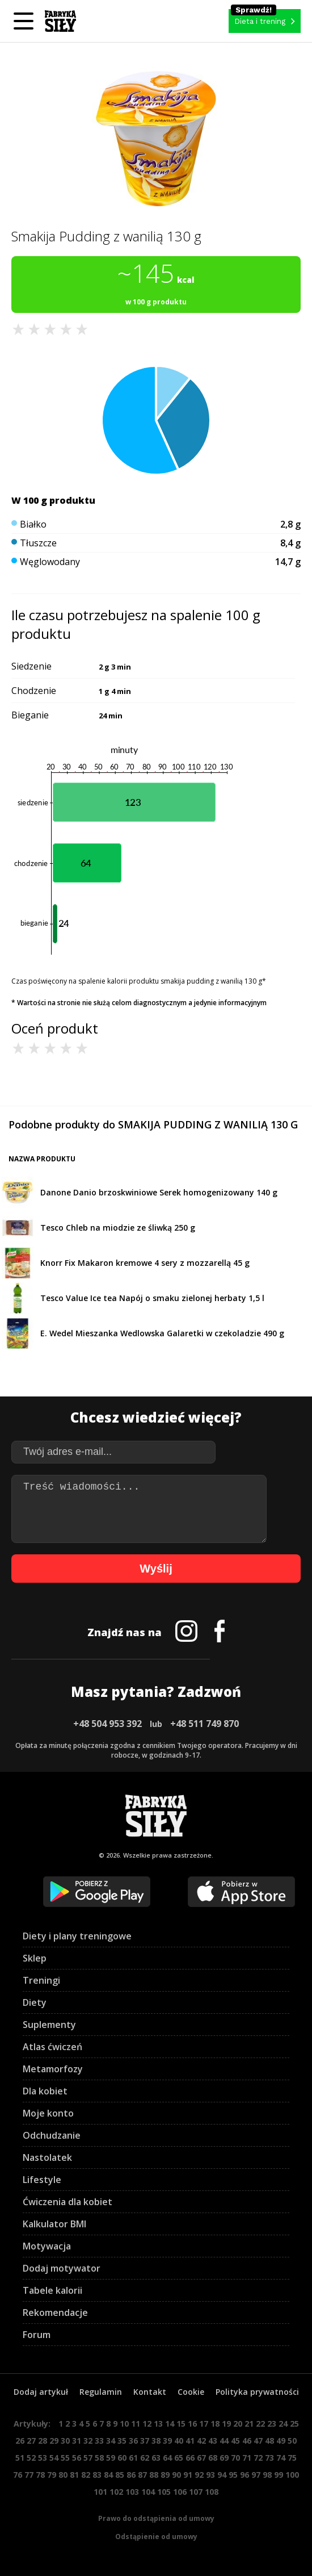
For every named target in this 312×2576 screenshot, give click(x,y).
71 (246, 2457)
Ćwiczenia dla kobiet (67, 2202)
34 (110, 2440)
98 (267, 2474)
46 (246, 2440)
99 (278, 2474)
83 (97, 2474)
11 (135, 2423)
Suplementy (49, 2024)
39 (167, 2440)
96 (244, 2474)
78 (40, 2474)
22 (260, 2423)
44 (224, 2440)
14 (169, 2423)
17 (203, 2423)
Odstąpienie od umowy (156, 2536)
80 (63, 2474)
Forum (36, 2334)
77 (28, 2474)
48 (269, 2440)
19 (226, 2423)
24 (283, 2423)
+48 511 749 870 (204, 1723)
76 (17, 2474)
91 (187, 2474)
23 (271, 2423)
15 (180, 2423)
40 (178, 2440)
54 (53, 2457)
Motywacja (47, 2246)
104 (148, 2491)
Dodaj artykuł (41, 2391)
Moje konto (48, 2113)
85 (119, 2474)
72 (258, 2457)
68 (212, 2457)
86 (131, 2474)
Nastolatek (47, 2157)
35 (122, 2440)
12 (146, 2423)
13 (158, 2423)
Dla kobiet (45, 2091)
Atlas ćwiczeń (52, 2046)
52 (31, 2457)
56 (76, 2457)
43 (212, 2440)
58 (99, 2457)
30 (65, 2440)
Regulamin (100, 2391)
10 (124, 2423)
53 (42, 2457)
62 (144, 2457)
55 (65, 2457)
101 (100, 2491)
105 (164, 2491)
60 (122, 2457)
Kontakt (149, 2391)
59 (110, 2457)
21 (249, 2423)
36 (133, 2440)
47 (258, 2440)
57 (87, 2457)
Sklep (35, 1958)
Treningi (41, 1980)
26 (19, 2440)
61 (133, 2457)
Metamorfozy (53, 2069)
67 (201, 2457)
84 (108, 2474)
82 (85, 2474)
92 (199, 2474)
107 (196, 2491)
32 (87, 2440)
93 (210, 2474)
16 (192, 2423)
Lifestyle (42, 2179)
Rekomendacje (55, 2312)
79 (51, 2474)
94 (221, 2474)
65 (178, 2457)
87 (142, 2474)
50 (292, 2440)
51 (19, 2457)
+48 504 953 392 (107, 1723)
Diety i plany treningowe (77, 1936)
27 (31, 2440)
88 (153, 2474)
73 (269, 2457)
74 (280, 2457)
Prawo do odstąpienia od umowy (156, 2518)
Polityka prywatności (257, 2391)
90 (176, 2474)
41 (190, 2440)
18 (215, 2423)
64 (167, 2457)
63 (156, 2457)
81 (74, 2474)
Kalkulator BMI (54, 2224)
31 (76, 2440)
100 (292, 2474)
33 (99, 2440)
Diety (35, 2002)
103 (132, 2491)
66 (190, 2457)
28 (42, 2440)
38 (156, 2440)
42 (201, 2440)
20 (237, 2423)
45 (235, 2440)
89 (165, 2474)
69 (224, 2457)
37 (144, 2440)
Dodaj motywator (61, 2268)
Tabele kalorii (52, 2290)
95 (233, 2474)
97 (255, 2474)
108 (211, 2491)
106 (180, 2491)
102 (116, 2491)
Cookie (191, 2391)
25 (294, 2423)
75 (292, 2457)
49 (280, 2440)
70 (235, 2457)
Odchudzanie (52, 2135)
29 (53, 2440)
